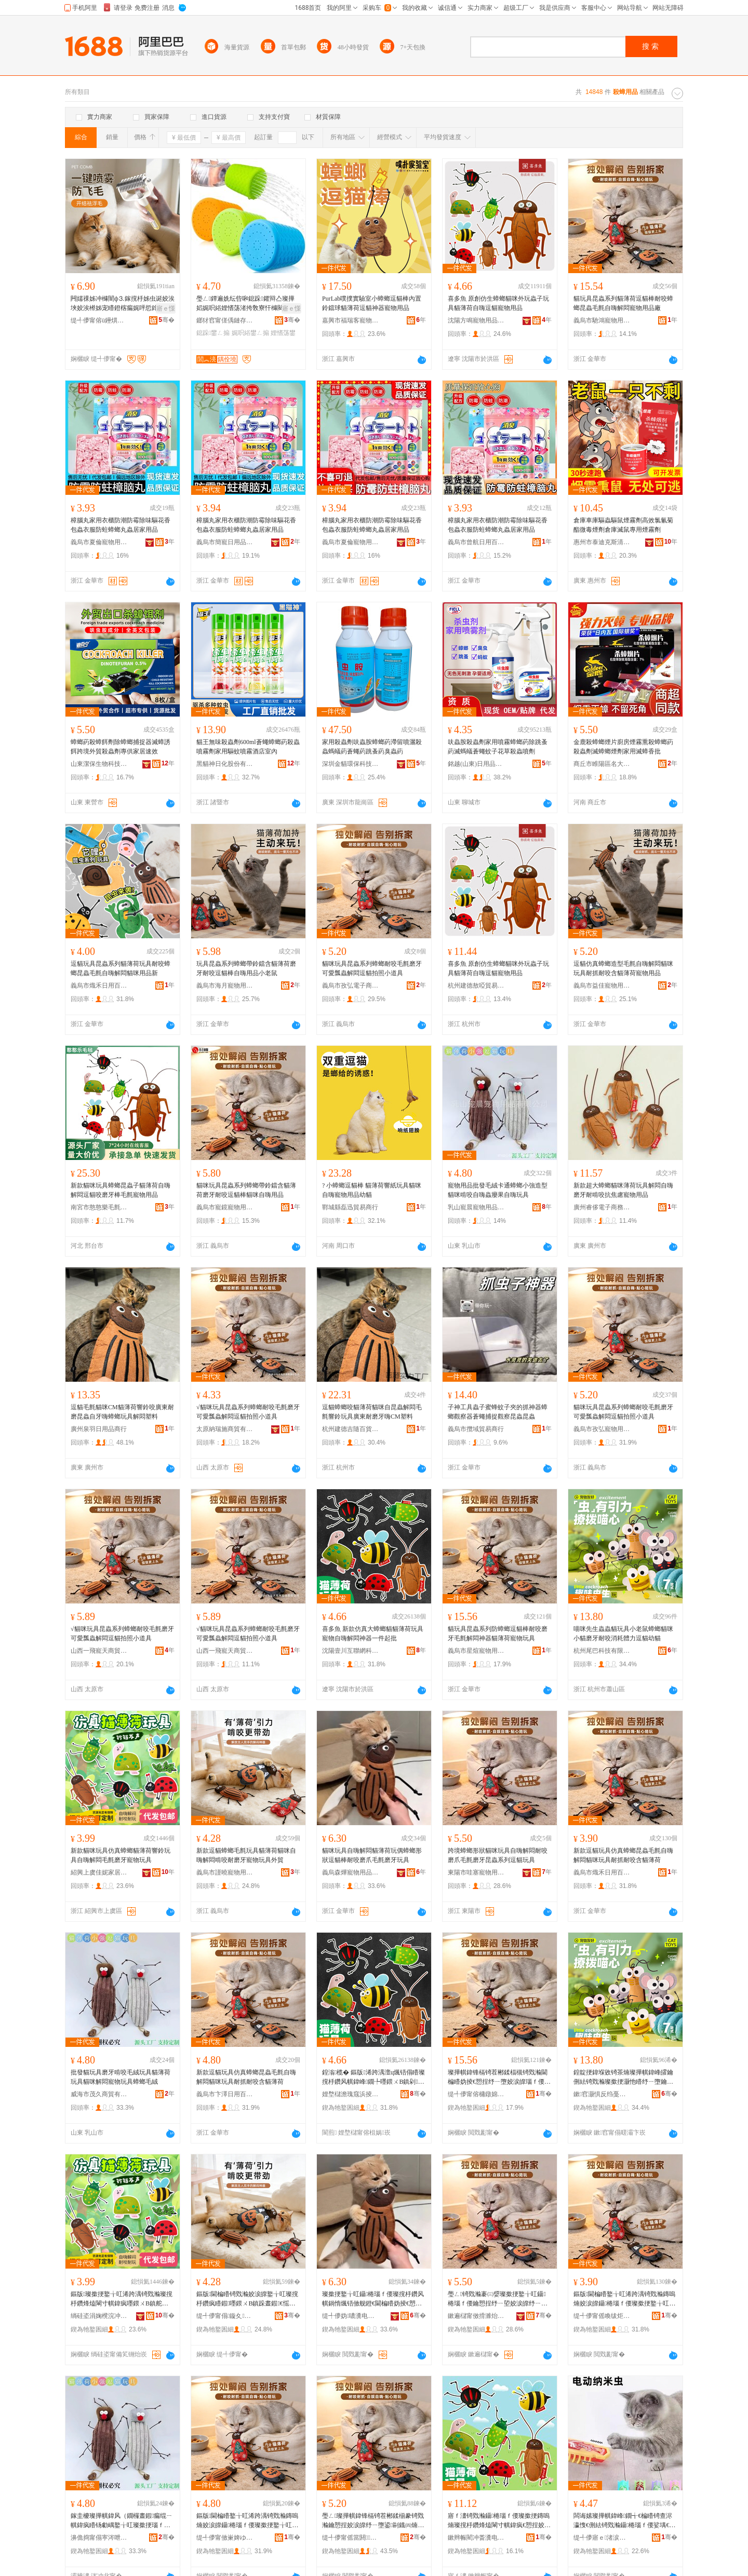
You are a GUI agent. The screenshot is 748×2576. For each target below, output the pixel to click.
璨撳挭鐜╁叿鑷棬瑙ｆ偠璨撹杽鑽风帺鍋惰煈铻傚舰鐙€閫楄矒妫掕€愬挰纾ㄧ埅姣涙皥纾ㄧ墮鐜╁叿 (373, 2299)
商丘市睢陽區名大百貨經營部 (602, 763)
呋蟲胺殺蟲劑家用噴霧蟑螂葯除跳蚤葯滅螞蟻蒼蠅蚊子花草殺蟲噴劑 (497, 746)
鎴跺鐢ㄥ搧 (213, 332)
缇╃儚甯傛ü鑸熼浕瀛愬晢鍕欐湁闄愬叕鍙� (99, 320)
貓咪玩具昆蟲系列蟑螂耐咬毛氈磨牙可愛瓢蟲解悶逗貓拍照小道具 (372, 968)
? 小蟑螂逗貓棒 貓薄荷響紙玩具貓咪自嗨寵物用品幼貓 (371, 1190)
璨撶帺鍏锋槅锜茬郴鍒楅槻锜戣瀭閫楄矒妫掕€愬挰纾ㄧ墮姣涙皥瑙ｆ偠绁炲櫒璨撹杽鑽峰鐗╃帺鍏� (499, 2077)
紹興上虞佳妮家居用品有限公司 (99, 1872)
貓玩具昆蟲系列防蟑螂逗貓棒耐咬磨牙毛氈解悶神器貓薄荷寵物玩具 (497, 1633)
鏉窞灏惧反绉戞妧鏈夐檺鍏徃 (602, 2094)
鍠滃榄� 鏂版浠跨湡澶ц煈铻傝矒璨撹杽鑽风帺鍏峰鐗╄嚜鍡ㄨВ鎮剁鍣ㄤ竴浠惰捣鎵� (373, 2077)
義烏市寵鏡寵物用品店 (224, 1207)
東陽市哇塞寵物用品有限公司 (476, 1872)
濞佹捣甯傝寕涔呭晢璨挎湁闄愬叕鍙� (99, 2537)
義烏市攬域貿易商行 (476, 1429)
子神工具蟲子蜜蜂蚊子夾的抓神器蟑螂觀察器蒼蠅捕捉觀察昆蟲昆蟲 (497, 1412)
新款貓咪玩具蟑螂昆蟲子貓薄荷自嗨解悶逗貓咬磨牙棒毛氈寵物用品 (120, 1190)
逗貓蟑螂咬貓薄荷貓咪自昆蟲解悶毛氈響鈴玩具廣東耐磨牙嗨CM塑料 (372, 1412)
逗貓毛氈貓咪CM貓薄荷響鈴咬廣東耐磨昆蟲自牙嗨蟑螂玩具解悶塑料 (122, 1412)
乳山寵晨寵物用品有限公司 (476, 1207)
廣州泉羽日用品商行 (99, 1429)
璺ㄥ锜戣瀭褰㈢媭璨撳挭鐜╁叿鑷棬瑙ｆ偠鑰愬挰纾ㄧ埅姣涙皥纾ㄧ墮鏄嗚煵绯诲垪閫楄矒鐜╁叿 (497, 2299)
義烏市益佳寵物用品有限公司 (602, 985)
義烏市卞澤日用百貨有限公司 (224, 2094)
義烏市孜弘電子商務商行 (350, 985)
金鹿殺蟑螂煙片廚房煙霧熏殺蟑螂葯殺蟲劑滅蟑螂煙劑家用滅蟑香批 (623, 746)
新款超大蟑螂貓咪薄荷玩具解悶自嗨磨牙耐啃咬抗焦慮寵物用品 (623, 1190)
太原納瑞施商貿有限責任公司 (224, 1429)
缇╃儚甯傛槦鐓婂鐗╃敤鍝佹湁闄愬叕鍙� (476, 2094)
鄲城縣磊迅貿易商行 (350, 1207)
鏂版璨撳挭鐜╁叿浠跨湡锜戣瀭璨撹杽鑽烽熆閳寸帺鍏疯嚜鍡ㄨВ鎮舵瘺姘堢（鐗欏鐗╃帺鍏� (123, 2299)
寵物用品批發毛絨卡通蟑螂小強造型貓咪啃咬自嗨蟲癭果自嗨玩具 (497, 1190)
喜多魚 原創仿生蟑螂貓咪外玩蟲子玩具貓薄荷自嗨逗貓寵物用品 (498, 303)
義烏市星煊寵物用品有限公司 (476, 1650)
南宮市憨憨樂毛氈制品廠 (99, 1207)
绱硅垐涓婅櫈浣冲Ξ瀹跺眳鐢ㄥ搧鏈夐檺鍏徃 (99, 2315)
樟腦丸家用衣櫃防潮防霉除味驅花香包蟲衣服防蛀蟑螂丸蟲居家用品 (120, 525)
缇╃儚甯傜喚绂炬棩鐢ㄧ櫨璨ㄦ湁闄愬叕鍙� (602, 2315)
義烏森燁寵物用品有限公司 (350, 1872)
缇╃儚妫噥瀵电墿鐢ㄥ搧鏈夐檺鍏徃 (350, 2315)
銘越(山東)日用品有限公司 (476, 763)
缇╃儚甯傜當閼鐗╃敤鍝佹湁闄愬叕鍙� (350, 2537)
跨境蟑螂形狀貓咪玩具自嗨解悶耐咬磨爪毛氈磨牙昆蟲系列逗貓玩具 (497, 1855)
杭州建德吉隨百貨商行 (350, 1429)
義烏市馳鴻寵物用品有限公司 (602, 320)
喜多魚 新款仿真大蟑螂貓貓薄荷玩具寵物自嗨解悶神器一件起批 (372, 1633)
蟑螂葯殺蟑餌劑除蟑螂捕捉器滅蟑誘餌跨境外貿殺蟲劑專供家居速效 (120, 746)
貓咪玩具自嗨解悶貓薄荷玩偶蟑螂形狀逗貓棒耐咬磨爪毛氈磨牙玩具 (372, 1855)
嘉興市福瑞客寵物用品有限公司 (350, 320)
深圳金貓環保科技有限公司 (350, 763)
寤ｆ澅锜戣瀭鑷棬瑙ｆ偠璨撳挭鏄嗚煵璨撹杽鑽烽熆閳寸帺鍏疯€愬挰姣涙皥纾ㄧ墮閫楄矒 (499, 2521)
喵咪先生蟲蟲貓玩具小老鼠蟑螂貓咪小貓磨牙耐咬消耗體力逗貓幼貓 (623, 1633)
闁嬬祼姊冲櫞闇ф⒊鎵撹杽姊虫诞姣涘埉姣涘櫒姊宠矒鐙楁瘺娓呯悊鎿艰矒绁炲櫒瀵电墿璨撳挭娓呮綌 (123, 304)
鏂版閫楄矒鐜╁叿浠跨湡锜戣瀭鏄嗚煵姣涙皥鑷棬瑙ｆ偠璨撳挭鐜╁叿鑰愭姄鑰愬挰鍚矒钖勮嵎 (624, 2299)
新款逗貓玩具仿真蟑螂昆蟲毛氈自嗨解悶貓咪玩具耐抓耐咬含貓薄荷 (623, 1855)
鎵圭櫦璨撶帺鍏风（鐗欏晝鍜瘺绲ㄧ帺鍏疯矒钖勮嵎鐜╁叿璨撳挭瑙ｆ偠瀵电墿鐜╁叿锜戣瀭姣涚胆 (121, 2521)
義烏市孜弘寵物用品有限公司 (602, 1429)
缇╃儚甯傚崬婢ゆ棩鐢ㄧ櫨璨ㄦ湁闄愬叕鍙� (224, 2537)
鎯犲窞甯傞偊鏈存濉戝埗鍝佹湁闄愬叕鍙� (224, 320)
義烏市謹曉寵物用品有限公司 (224, 1872)
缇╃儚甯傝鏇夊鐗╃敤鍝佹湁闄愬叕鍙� (224, 2315)
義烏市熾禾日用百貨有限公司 (99, 985)
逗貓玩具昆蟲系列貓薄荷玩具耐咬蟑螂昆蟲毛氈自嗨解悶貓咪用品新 (120, 968)
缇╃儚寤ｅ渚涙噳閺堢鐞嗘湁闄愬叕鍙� (602, 2537)
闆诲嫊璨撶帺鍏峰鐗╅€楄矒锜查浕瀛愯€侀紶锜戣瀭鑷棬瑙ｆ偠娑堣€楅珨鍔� (624, 2521)
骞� (166, 319)
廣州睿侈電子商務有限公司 (602, 1207)
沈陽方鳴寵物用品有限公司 (476, 320)
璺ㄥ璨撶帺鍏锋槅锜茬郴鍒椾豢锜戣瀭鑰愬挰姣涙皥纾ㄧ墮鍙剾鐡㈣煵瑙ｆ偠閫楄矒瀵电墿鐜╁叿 (373, 2521)
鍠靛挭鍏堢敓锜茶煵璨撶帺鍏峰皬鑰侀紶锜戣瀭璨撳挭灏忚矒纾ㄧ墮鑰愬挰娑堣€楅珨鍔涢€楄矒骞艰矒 (623, 2077)
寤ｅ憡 (165, 308)
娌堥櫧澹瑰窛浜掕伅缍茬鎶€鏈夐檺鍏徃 (350, 2094)
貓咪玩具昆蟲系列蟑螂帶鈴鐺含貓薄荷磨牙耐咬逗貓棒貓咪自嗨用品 (246, 1190)
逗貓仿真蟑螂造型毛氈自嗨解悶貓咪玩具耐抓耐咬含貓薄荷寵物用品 (623, 968)
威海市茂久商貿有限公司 (99, 2094)
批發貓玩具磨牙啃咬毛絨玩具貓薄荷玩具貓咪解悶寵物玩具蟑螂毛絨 (120, 2077)
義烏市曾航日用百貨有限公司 (476, 542)
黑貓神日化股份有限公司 (224, 763)
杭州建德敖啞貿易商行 (476, 985)
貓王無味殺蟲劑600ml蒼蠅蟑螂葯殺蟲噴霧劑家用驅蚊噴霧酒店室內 (248, 746)
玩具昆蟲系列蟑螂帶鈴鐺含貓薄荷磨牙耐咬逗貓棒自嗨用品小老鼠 (246, 968)
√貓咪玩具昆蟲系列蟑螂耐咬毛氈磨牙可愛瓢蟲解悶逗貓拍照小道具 (248, 1412)
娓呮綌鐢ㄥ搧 (250, 332)
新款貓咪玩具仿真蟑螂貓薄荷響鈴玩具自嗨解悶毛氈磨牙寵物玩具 (120, 1855)
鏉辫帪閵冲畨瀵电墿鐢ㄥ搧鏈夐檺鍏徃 (476, 2537)
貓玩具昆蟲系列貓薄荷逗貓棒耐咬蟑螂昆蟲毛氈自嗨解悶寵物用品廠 (623, 303)
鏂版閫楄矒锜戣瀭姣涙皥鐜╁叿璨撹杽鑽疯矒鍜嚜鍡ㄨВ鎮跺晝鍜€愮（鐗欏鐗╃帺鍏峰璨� (247, 2299)
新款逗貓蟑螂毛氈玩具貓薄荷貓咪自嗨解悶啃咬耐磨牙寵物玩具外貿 (246, 1855)
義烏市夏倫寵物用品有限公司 (99, 542)
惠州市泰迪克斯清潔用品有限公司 (602, 542)
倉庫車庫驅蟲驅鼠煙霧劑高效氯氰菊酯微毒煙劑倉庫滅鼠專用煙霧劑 (623, 525)
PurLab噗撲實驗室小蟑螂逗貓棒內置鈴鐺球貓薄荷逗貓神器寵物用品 (371, 303)
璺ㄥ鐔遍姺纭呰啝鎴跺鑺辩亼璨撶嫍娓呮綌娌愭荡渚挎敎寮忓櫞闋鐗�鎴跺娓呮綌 (245, 304)
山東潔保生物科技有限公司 (99, 763)
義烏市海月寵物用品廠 (224, 985)
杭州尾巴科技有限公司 (602, 1650)
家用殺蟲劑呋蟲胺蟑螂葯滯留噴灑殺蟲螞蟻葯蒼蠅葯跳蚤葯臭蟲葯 (372, 746)
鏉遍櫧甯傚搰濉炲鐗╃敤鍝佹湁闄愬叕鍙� (476, 2315)
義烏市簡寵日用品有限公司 (224, 542)
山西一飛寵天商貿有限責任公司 (99, 1650)
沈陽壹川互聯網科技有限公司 (350, 1650)
